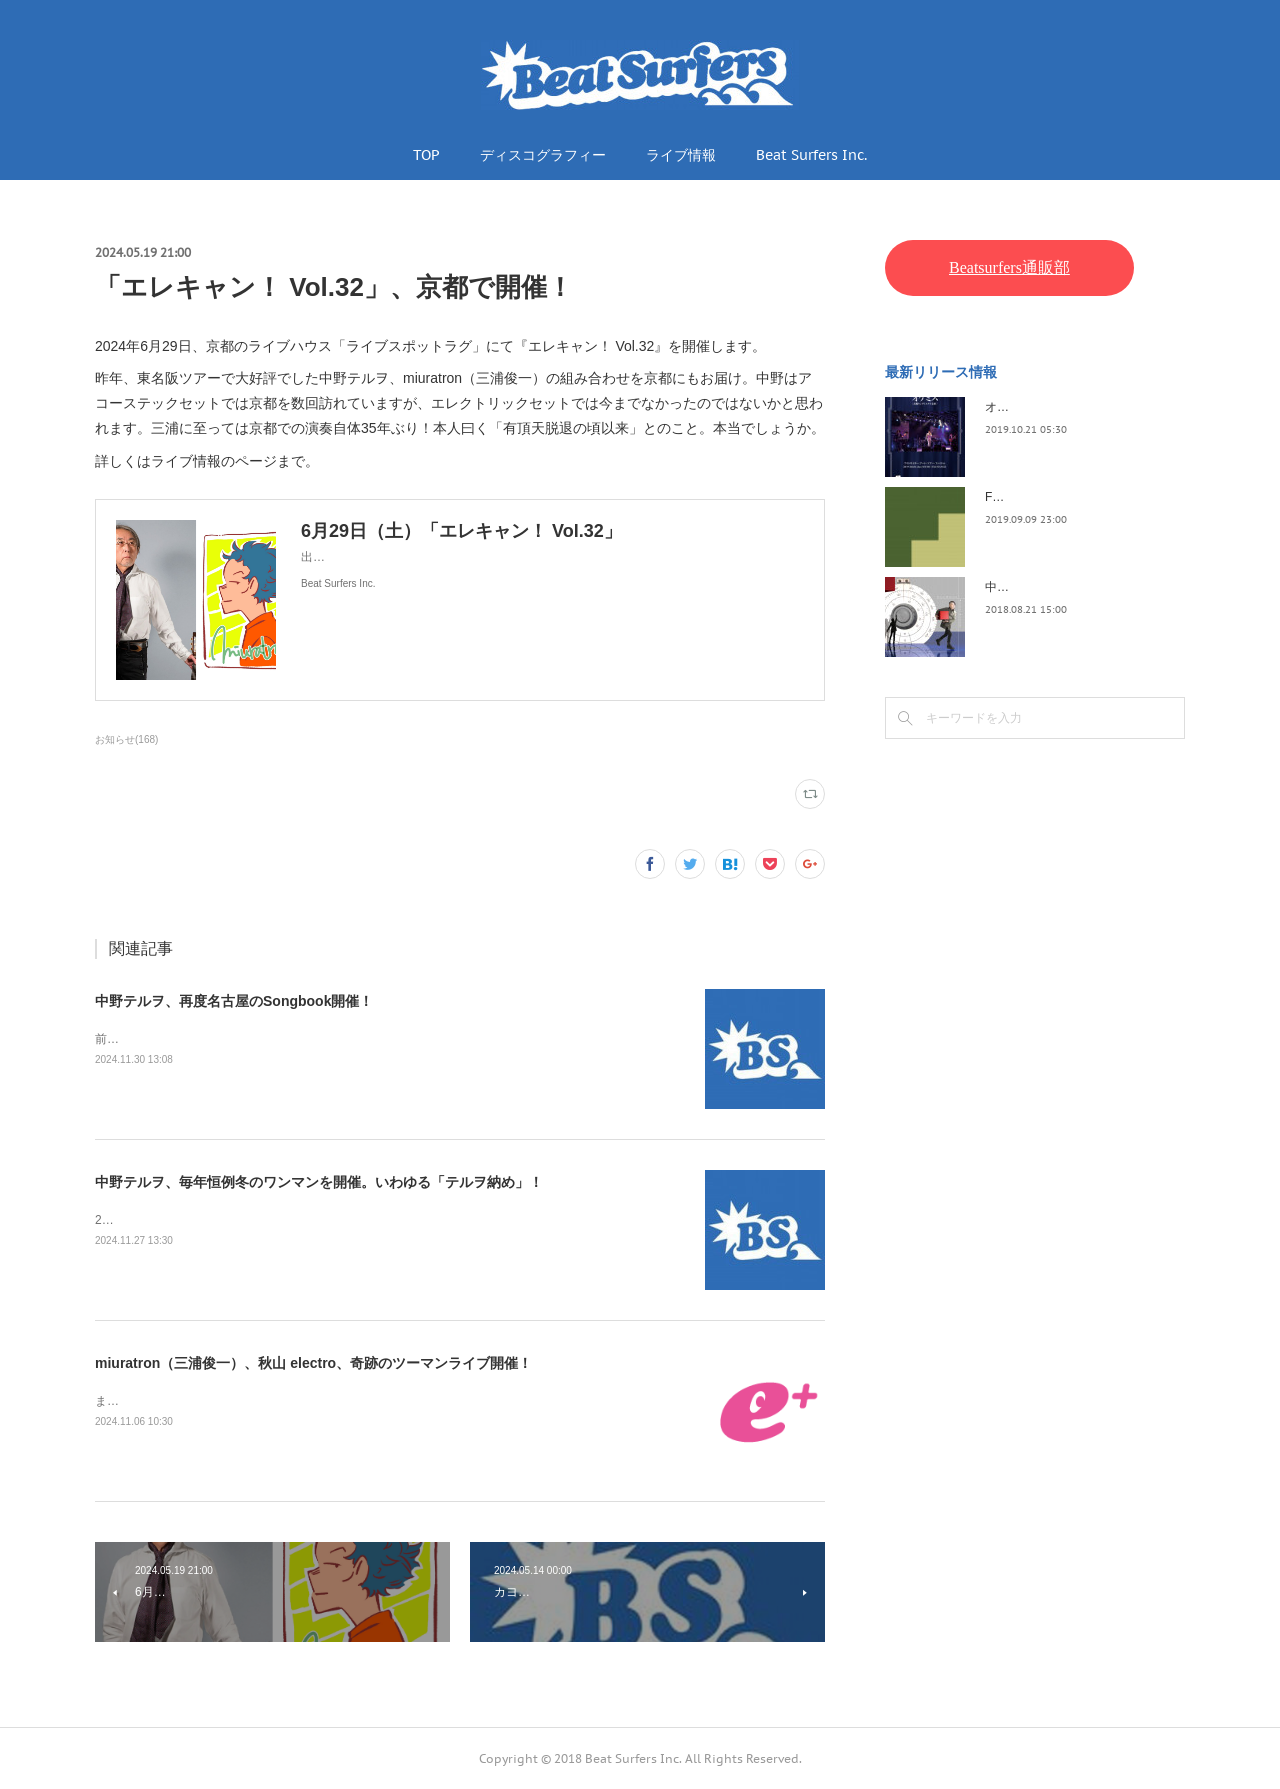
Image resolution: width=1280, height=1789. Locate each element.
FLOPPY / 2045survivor (1048, 497)
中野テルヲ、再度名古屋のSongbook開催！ (234, 1001)
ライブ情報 (681, 155)
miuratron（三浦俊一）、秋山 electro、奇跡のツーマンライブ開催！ (313, 1363)
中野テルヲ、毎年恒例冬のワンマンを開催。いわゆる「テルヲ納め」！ (319, 1182)
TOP (426, 155)
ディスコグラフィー (543, 155)
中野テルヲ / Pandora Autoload (1067, 587)
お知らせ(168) (126, 739)
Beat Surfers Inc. (811, 155)
